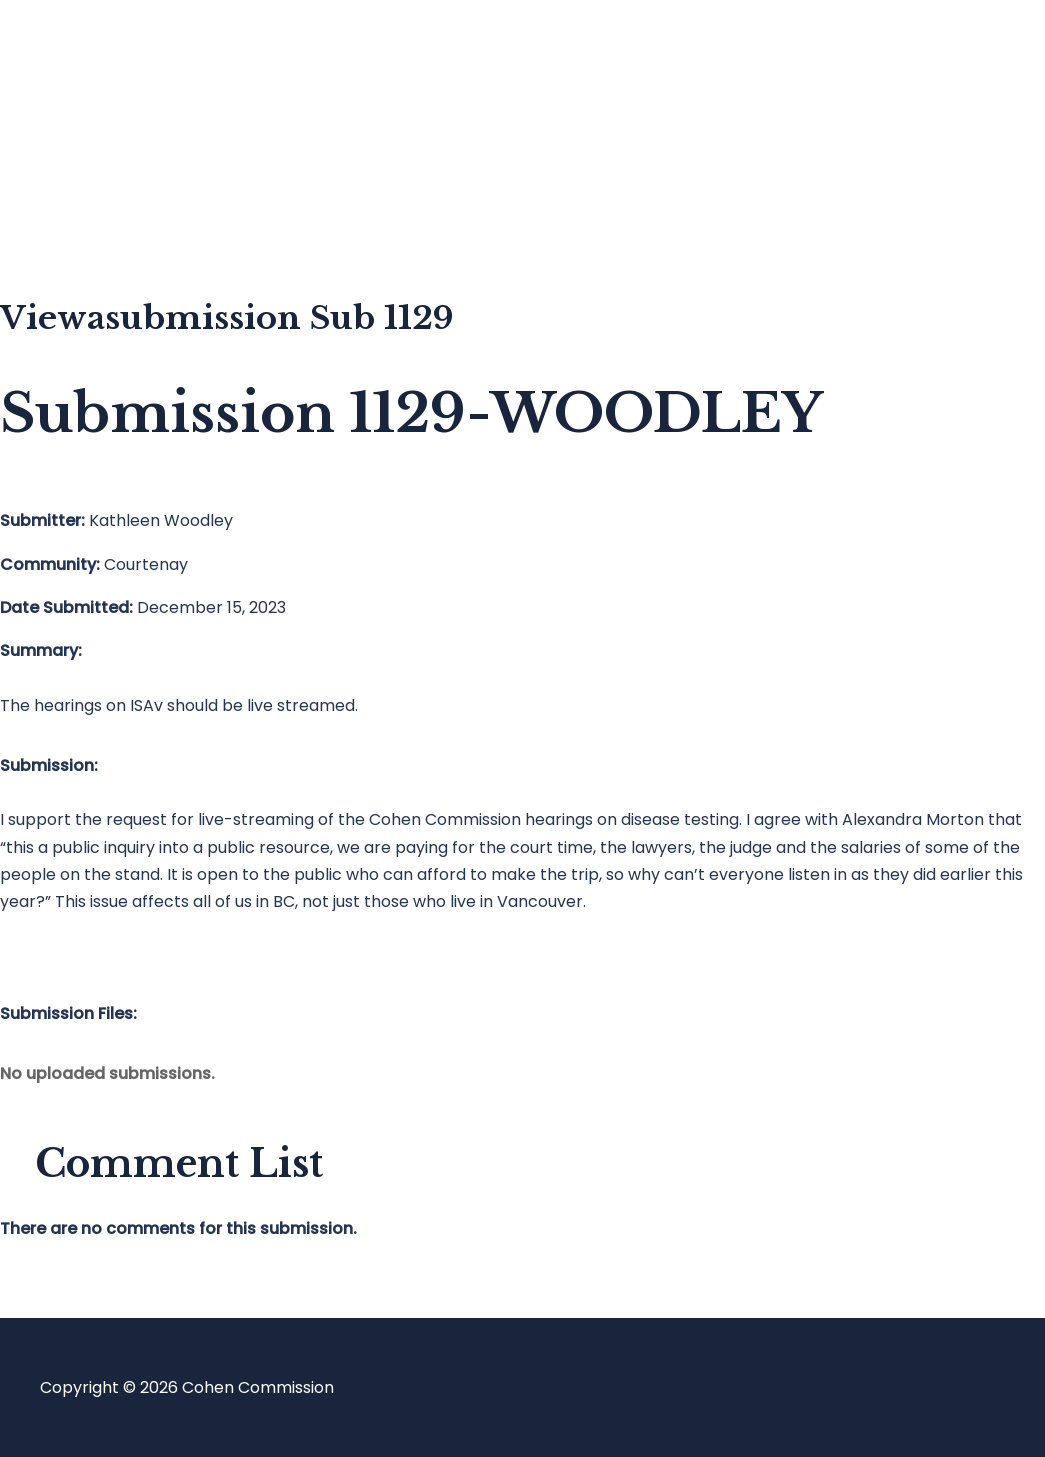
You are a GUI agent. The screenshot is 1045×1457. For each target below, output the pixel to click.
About (104, 215)
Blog (97, 135)
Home (103, 55)
